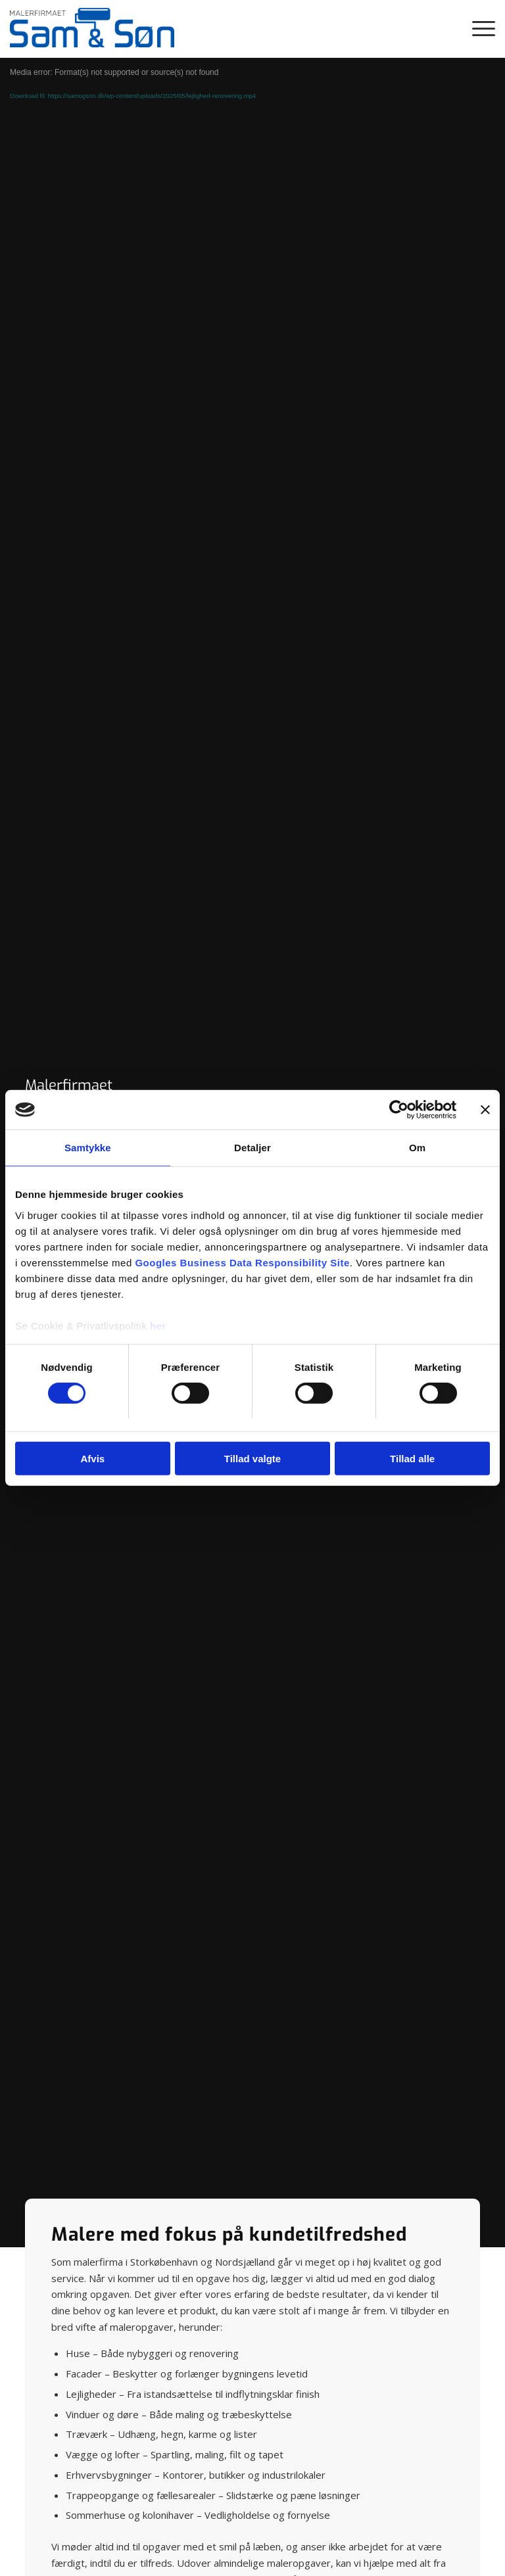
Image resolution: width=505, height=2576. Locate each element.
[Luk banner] (485, 1109)
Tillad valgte (252, 1458)
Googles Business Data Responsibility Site (242, 1262)
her (158, 1325)
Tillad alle (412, 1458)
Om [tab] (417, 1147)
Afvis (92, 1458)
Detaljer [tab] (252, 1147)
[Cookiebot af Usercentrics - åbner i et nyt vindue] (398, 1110)
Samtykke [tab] (87, 1147)
